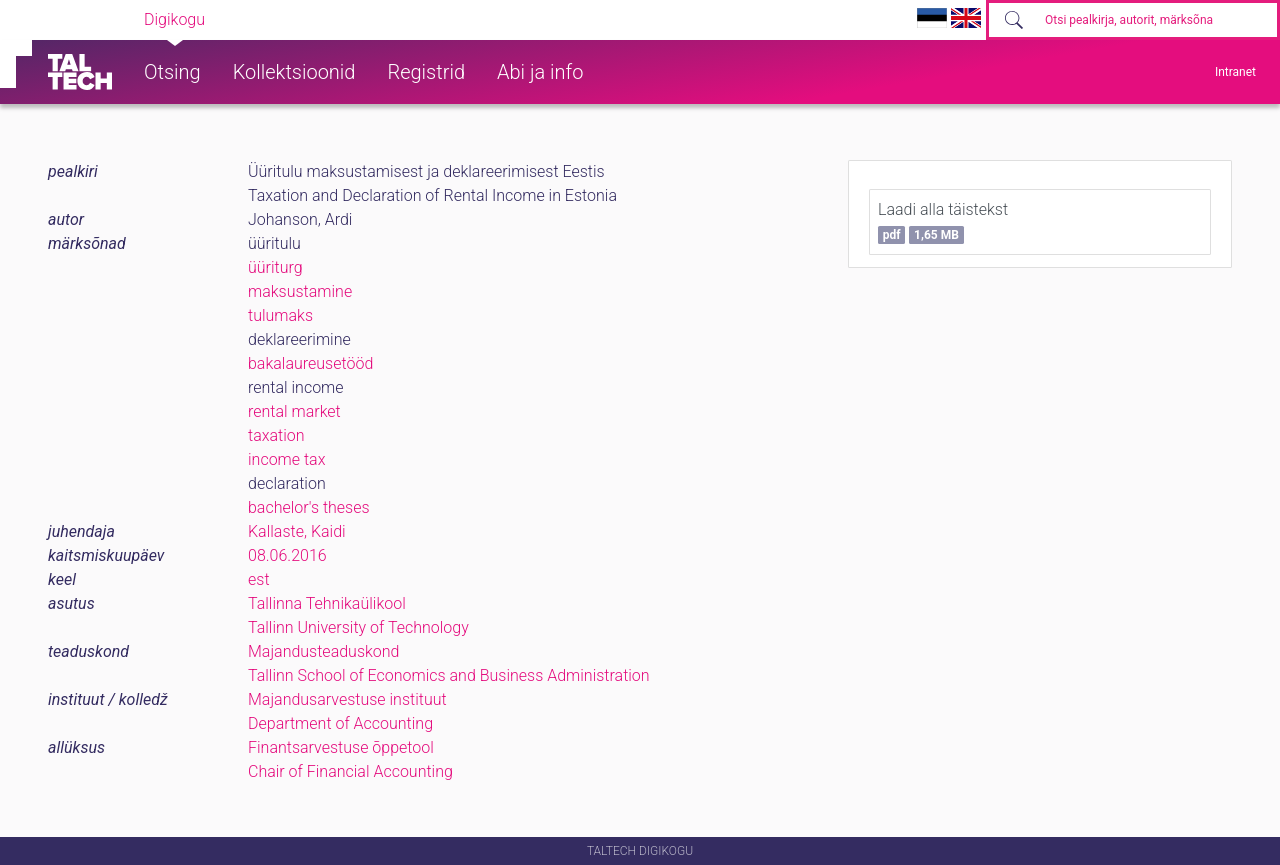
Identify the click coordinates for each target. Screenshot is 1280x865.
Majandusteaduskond (323, 651)
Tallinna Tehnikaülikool (327, 603)
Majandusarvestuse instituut (347, 699)
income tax (286, 459)
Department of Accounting (340, 723)
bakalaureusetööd (310, 363)
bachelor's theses (309, 507)
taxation (276, 435)
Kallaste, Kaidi (297, 531)
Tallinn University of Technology (358, 627)
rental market (294, 411)
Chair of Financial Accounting (350, 771)
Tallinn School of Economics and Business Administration (449, 675)
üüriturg (275, 267)
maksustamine (300, 291)
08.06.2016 (287, 555)
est (259, 579)
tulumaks (280, 315)
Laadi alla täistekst (943, 222)
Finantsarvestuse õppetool (341, 747)
